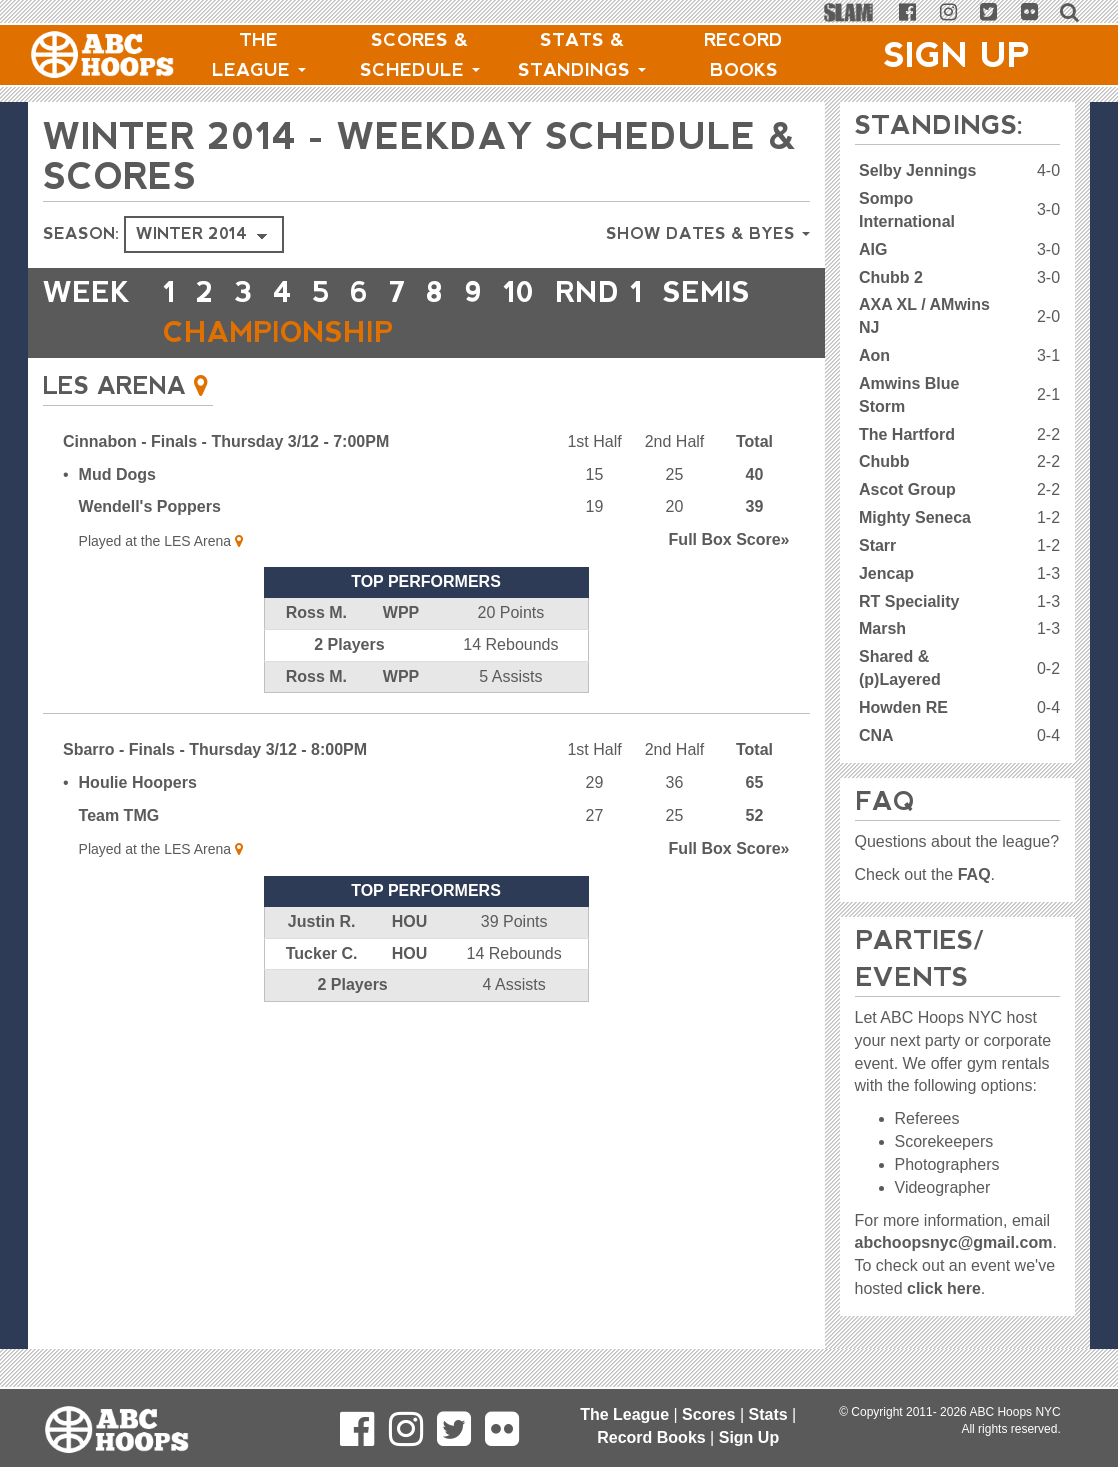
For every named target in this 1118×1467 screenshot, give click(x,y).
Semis (706, 292)
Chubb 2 (891, 277)
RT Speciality (909, 601)
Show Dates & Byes (708, 233)
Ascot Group (907, 489)
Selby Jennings (917, 170)
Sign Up (957, 55)
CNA (876, 735)
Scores (708, 1414)
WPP (401, 612)
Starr (877, 545)
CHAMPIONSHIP (278, 332)
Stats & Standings (582, 55)
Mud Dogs (117, 474)
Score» (729, 539)
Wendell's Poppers (150, 506)
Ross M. (316, 612)
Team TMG (119, 815)
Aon (874, 355)
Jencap (886, 573)
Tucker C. (322, 953)
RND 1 (599, 292)
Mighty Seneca (915, 517)
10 (519, 292)
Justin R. (322, 921)
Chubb (884, 461)
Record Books (743, 55)
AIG (873, 249)
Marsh (882, 628)
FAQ (974, 874)
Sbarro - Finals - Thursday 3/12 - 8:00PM (215, 749)
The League (259, 55)
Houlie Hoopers (138, 782)
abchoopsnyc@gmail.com (954, 1242)
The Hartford (907, 434)
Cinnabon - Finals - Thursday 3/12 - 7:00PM (226, 441)
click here (944, 1288)
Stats (768, 1414)
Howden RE (903, 707)
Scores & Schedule (420, 55)
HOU (410, 921)
